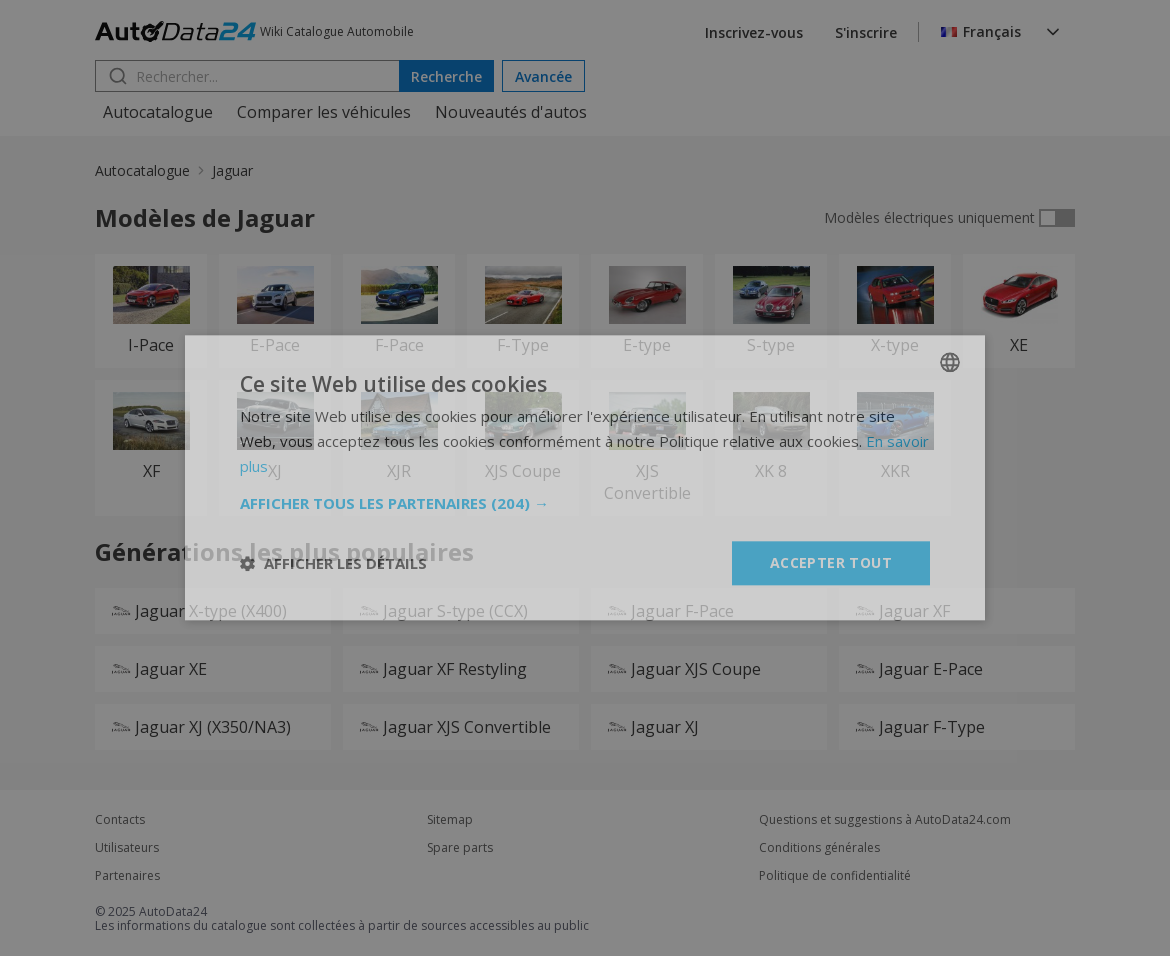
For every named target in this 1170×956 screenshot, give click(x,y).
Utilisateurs (127, 848)
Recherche (446, 76)
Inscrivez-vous (754, 32)
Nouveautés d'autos (511, 112)
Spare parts (460, 848)
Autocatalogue (158, 112)
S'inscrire (866, 32)
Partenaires (127, 876)
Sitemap (450, 820)
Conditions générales (819, 848)
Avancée (543, 76)
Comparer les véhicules (324, 112)
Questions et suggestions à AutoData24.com (885, 820)
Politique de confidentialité (835, 876)
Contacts (120, 820)
